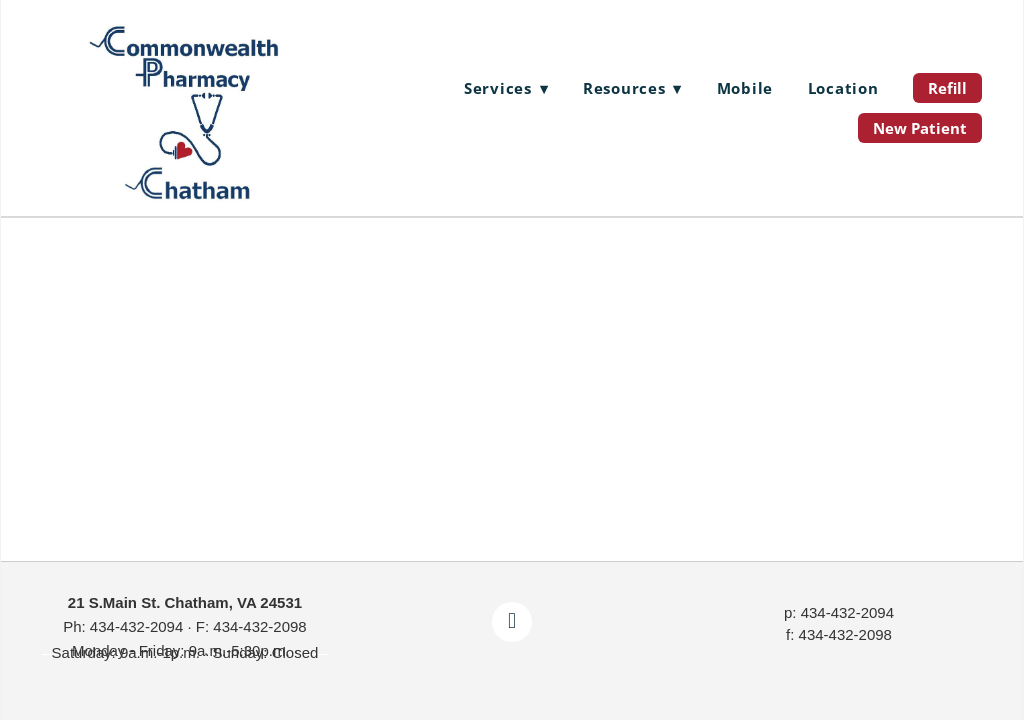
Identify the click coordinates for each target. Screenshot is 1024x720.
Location (843, 88)
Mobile (745, 88)
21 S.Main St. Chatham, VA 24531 (185, 602)
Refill (947, 88)
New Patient (920, 128)
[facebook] (512, 622)
